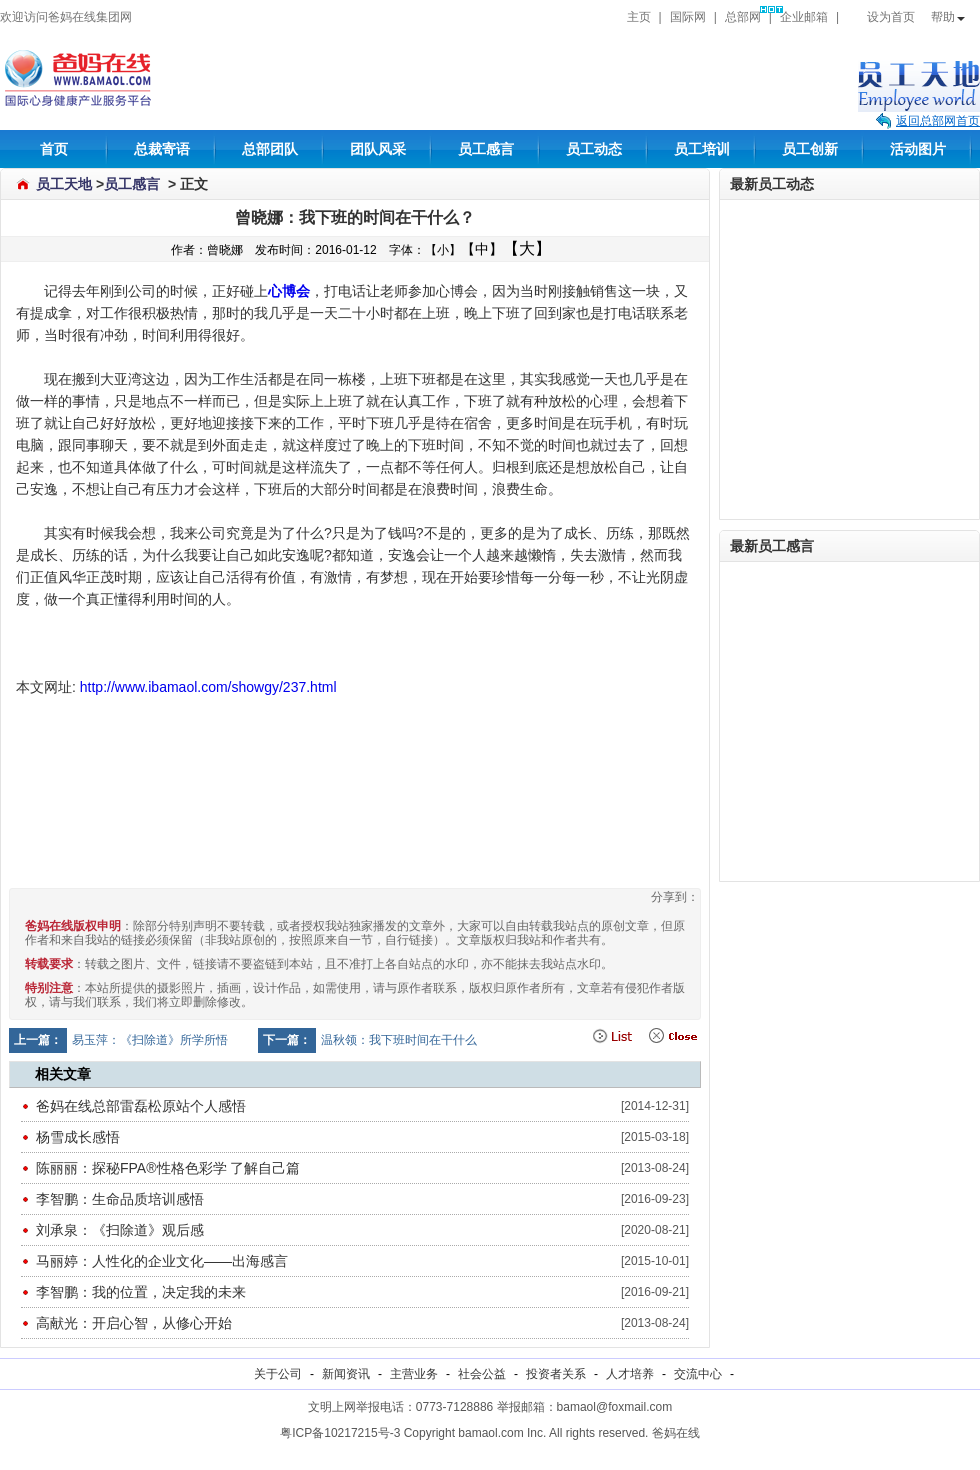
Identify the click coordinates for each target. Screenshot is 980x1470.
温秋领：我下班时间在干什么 (399, 1040)
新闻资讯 (346, 1374)
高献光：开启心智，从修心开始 (134, 1323)
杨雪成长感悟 (78, 1137)
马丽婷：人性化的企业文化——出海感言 (162, 1261)
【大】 (527, 248)
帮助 (948, 17)
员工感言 (486, 149)
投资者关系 (556, 1374)
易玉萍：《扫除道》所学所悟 (150, 1040)
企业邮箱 (804, 17)
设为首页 (881, 17)
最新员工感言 (772, 546)
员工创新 (810, 149)
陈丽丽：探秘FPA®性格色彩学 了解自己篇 (168, 1168)
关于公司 (278, 1374)
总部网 (743, 17)
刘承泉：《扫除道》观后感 (120, 1230)
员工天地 (64, 184)
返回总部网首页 (938, 121)
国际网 (688, 17)
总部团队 (270, 149)
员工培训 (702, 149)
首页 (54, 149)
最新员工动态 (772, 184)
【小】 (443, 250)
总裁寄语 (162, 149)
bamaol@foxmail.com (615, 1407)
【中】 (482, 249)
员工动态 (594, 149)
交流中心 (698, 1374)
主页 (639, 17)
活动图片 (918, 149)
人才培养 (630, 1374)
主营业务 (414, 1374)
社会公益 (482, 1374)
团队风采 (378, 149)
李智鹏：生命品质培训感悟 (120, 1199)
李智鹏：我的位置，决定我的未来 (141, 1292)
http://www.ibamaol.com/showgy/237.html (208, 687)
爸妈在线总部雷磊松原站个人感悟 (141, 1106)
